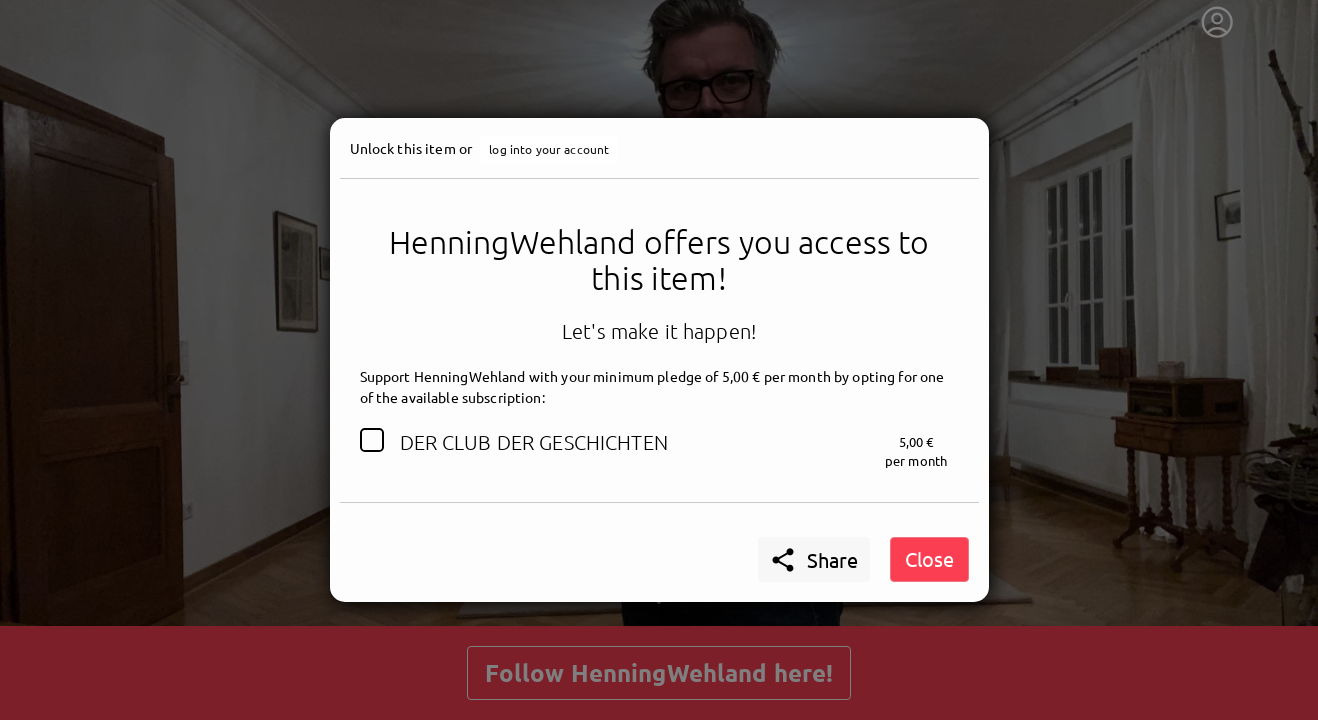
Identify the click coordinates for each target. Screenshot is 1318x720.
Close (929, 558)
